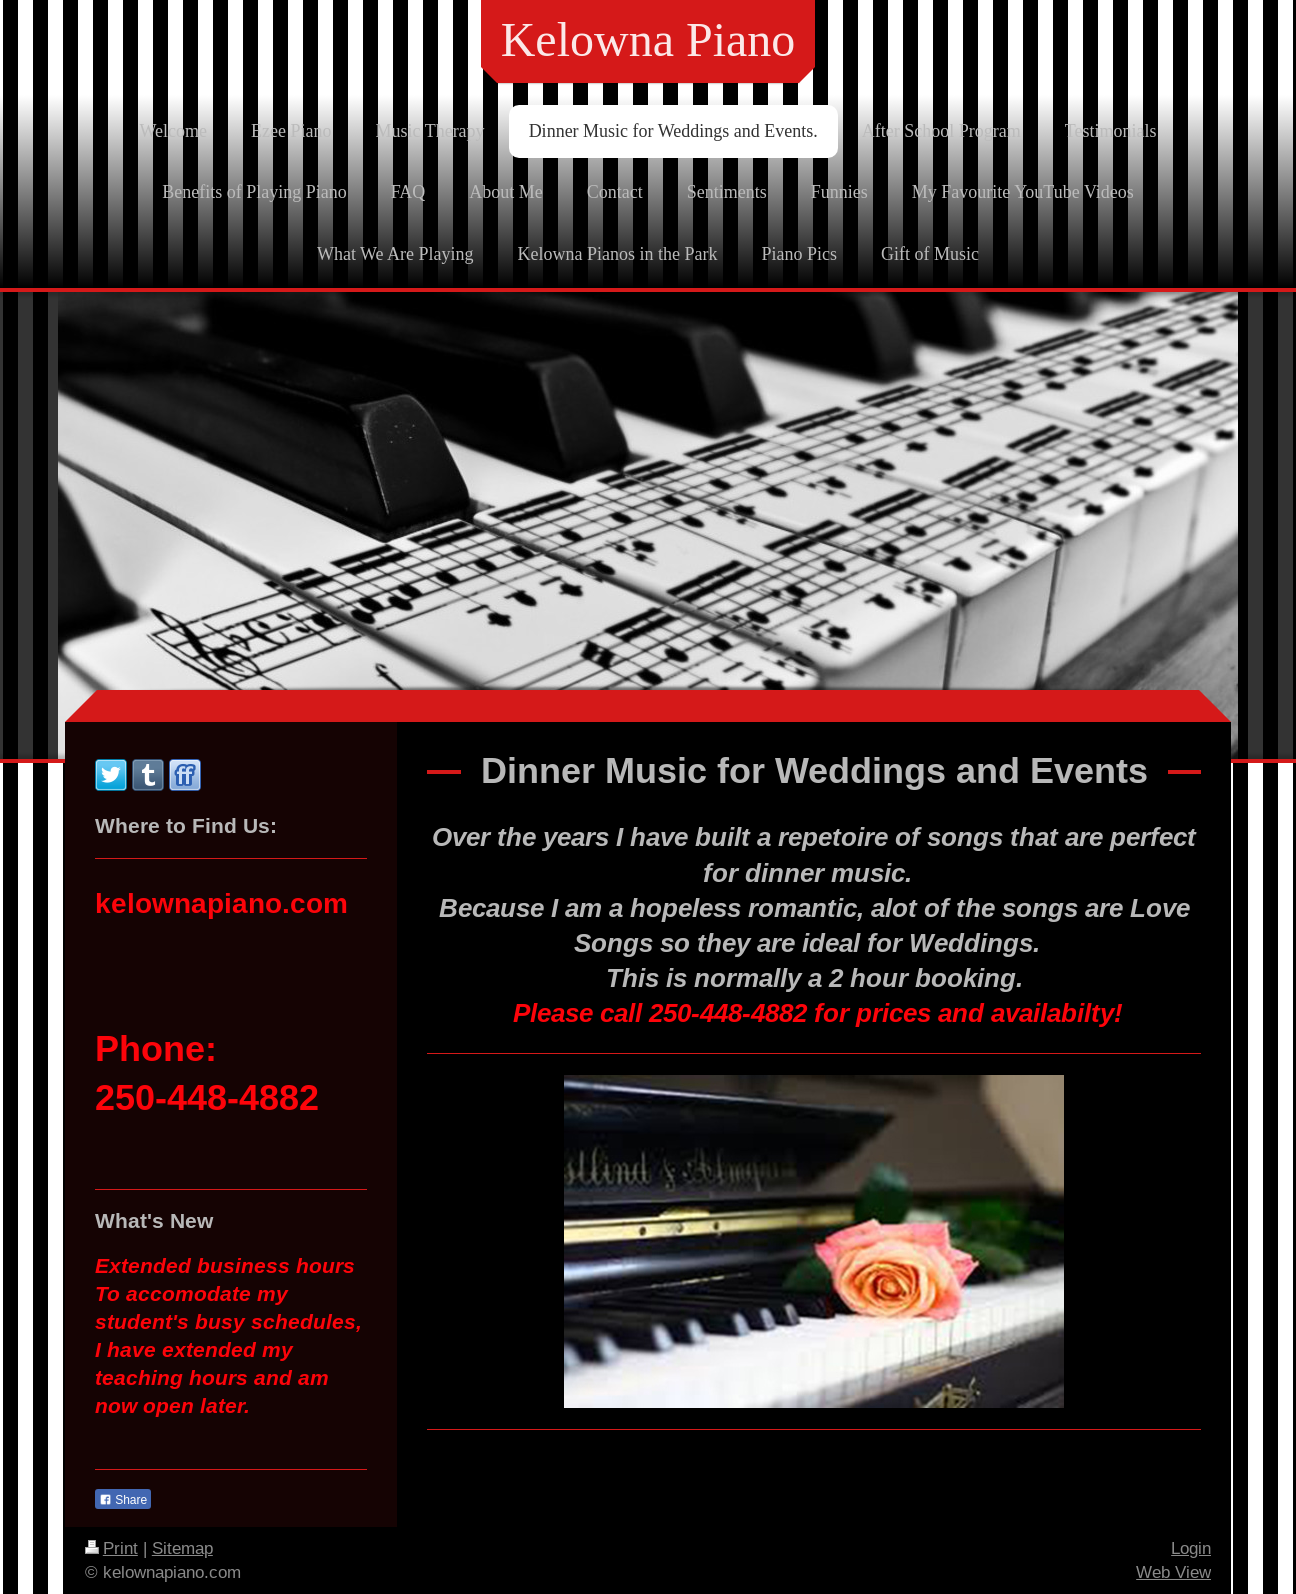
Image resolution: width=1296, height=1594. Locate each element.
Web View (1173, 1572)
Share (123, 1500)
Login (1191, 1548)
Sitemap (182, 1548)
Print (111, 1548)
